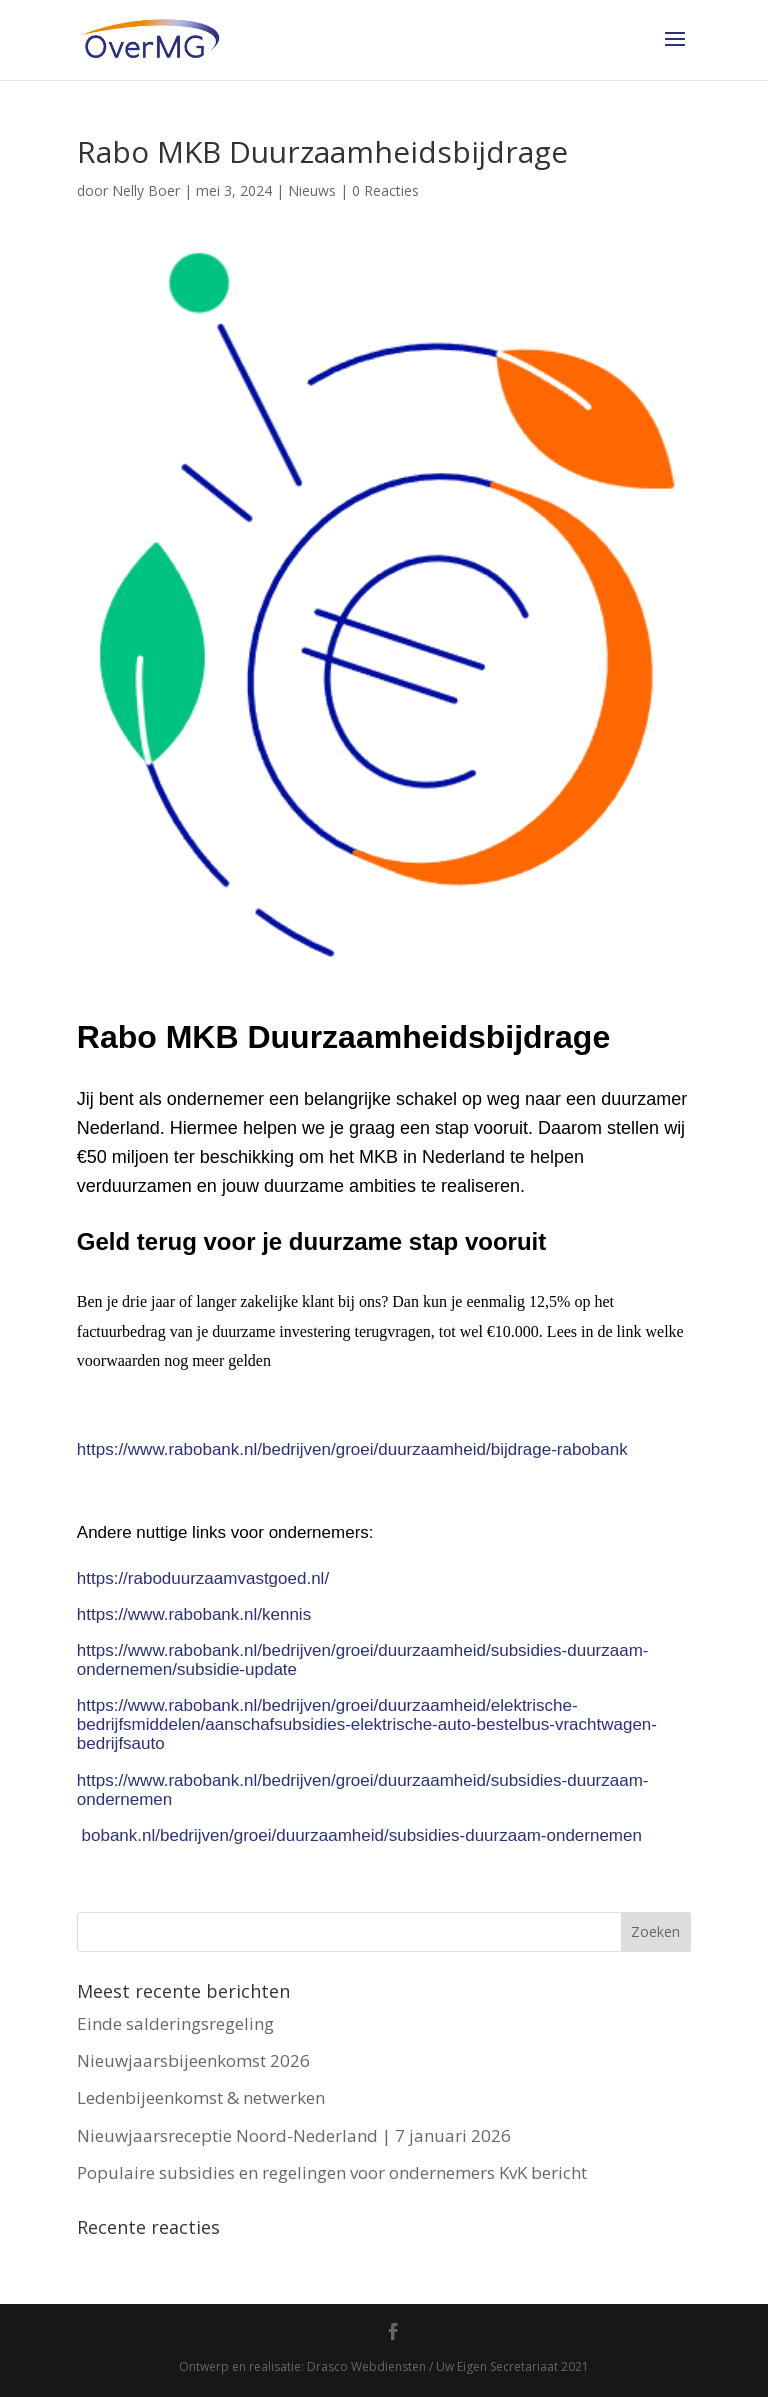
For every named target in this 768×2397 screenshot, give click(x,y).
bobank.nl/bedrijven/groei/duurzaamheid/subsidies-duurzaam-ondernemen (362, 1835)
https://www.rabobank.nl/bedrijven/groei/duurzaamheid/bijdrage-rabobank (352, 1449)
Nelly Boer (146, 190)
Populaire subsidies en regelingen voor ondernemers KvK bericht (332, 2172)
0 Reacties (385, 190)
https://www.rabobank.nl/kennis (194, 1614)
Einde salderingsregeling (175, 2023)
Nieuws (312, 190)
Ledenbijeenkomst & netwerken (201, 2097)
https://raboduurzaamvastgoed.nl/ (203, 1578)
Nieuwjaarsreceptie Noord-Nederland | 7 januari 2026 (294, 2135)
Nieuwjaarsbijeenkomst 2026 (193, 2060)
